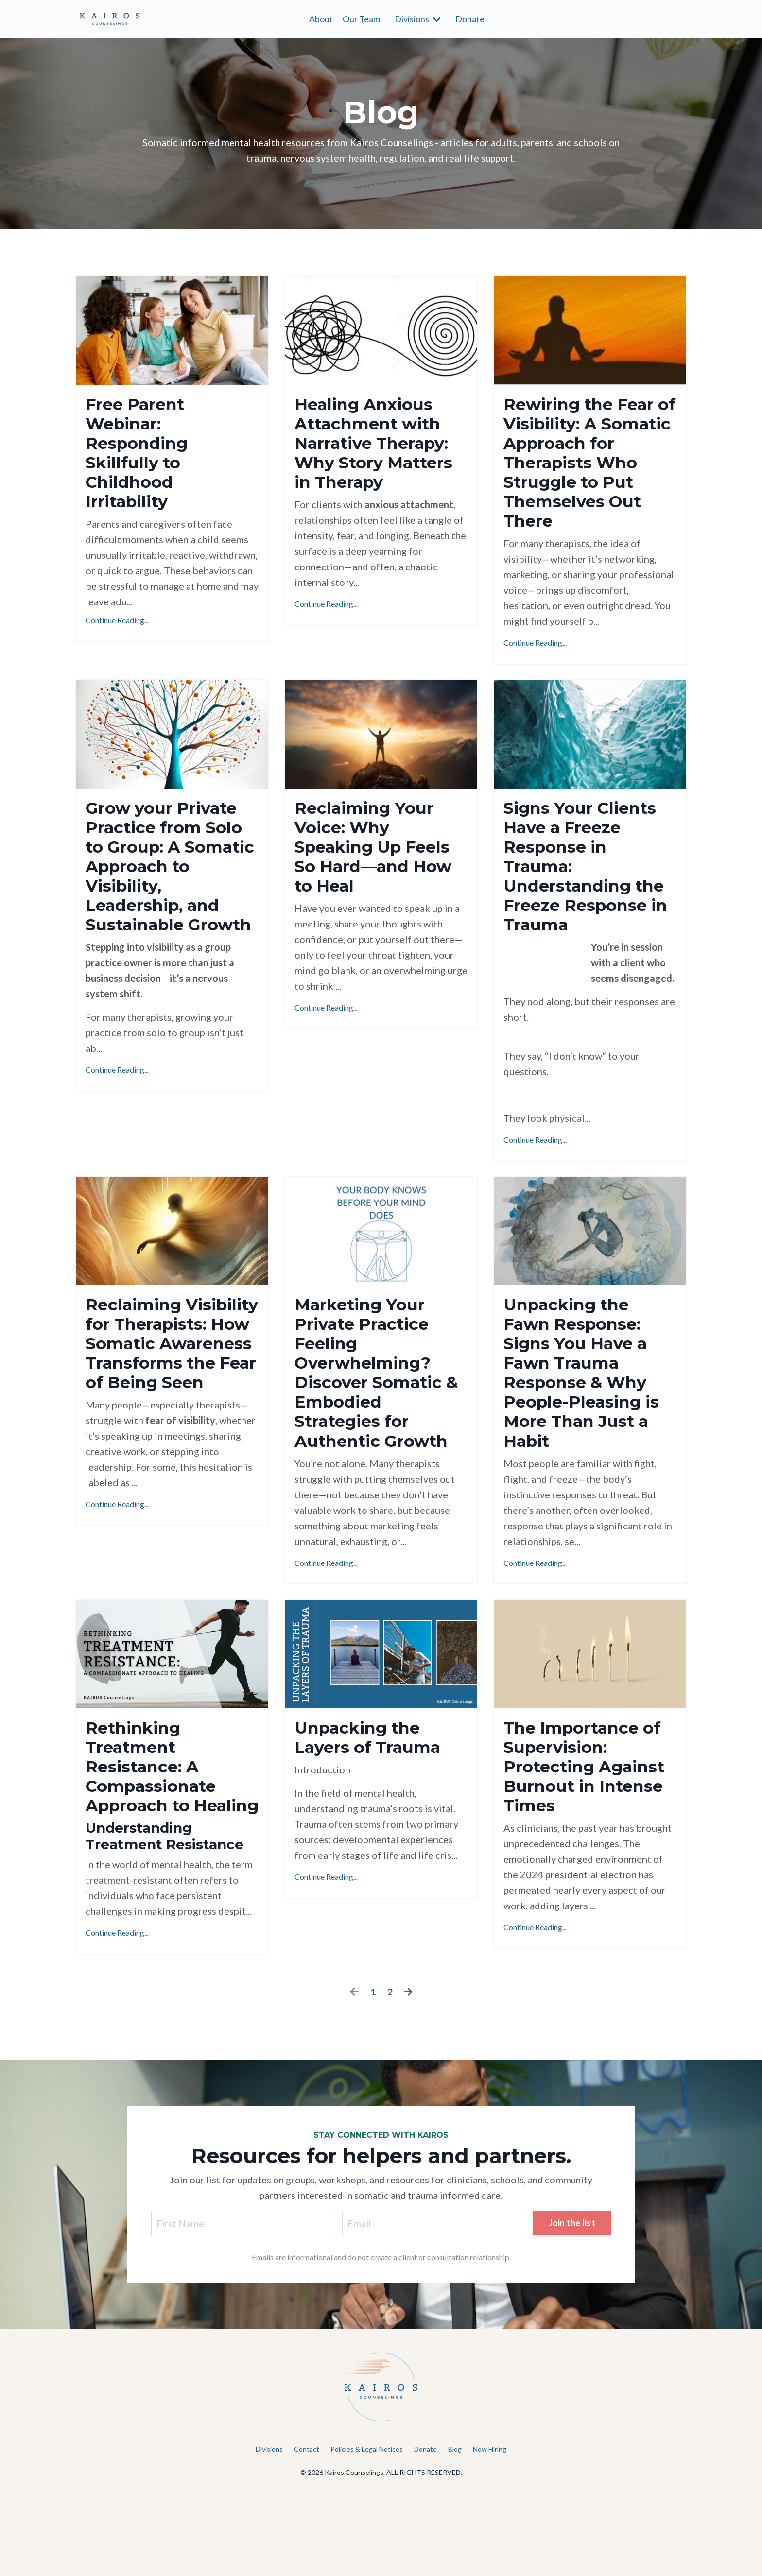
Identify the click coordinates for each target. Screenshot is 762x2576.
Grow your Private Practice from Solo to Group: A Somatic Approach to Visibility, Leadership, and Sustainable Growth (171, 892)
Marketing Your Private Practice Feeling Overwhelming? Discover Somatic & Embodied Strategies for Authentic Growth (376, 1421)
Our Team (361, 18)
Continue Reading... (117, 629)
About (321, 18)
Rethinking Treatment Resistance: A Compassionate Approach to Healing (156, 1835)
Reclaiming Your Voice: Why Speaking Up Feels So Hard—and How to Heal (380, 860)
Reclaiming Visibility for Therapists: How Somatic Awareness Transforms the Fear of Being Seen (159, 1421)
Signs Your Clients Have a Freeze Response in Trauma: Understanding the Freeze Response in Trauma (585, 892)
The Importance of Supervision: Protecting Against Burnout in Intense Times (588, 1824)
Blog (455, 2532)
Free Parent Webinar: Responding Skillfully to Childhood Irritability (141, 457)
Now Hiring (489, 2532)
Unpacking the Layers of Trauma (373, 1793)
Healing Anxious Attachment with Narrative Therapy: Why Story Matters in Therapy (380, 447)
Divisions (418, 18)
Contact (306, 2532)
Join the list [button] (571, 2306)
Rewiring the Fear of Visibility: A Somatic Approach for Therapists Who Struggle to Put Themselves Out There (588, 468)
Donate (470, 18)
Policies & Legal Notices (366, 2532)
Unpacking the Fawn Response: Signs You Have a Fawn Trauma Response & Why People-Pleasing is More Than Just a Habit (587, 1421)
